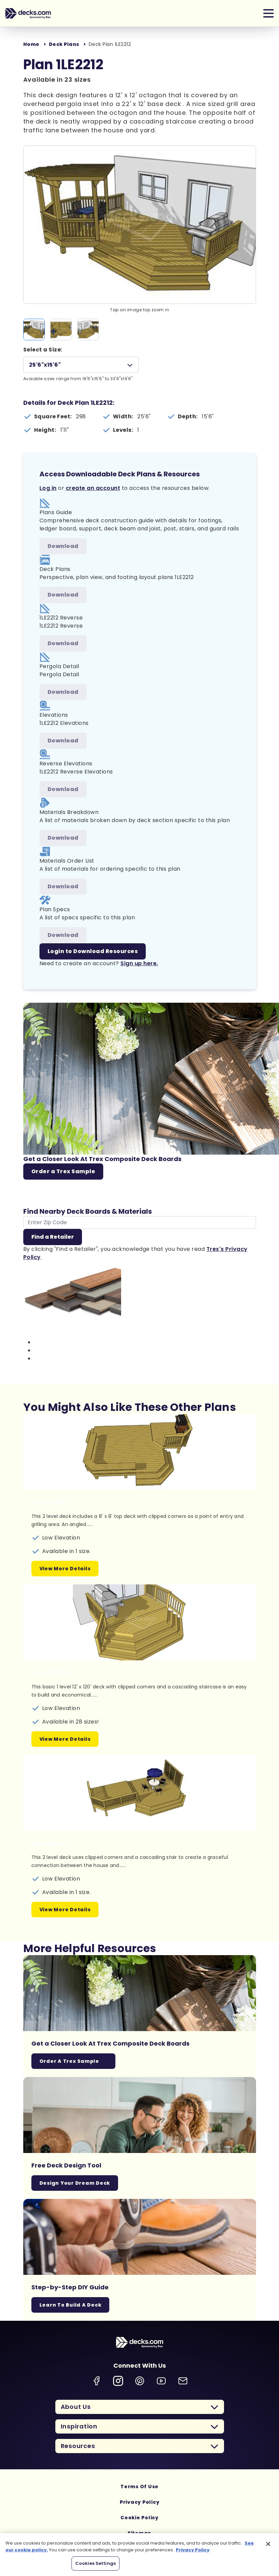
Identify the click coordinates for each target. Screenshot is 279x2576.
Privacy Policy (140, 2502)
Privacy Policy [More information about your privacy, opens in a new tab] (193, 2550)
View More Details (65, 1568)
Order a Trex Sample (63, 1171)
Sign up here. (139, 963)
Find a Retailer (52, 1237)
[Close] (268, 2543)
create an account (93, 488)
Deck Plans (64, 44)
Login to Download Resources (93, 951)
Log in (48, 488)
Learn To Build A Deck (70, 2305)
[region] (139, 2554)
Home (31, 44)
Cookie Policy (139, 2517)
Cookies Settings (95, 2563)
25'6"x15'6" (45, 365)
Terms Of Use (139, 2486)
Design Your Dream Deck (74, 2183)
